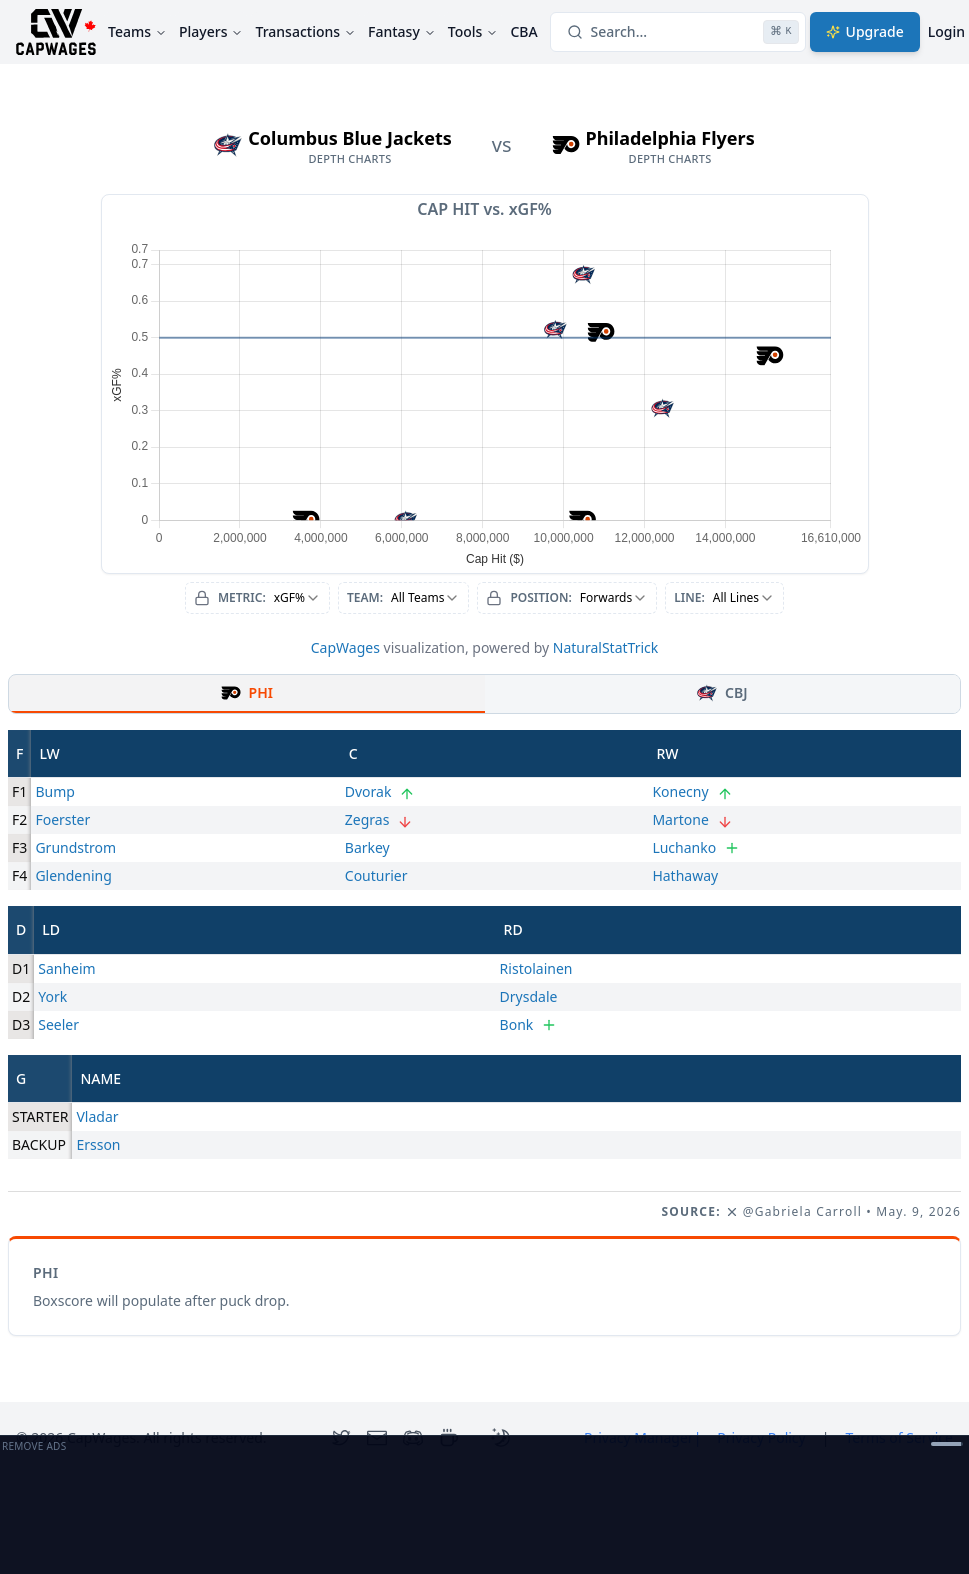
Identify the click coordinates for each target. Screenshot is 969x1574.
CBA (523, 31)
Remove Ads (34, 1446)
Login (946, 31)
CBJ (722, 693)
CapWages (345, 647)
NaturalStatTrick (606, 647)
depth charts (350, 159)
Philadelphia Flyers (670, 138)
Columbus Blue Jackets (349, 138)
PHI (247, 693)
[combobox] (257, 598)
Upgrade (865, 31)
